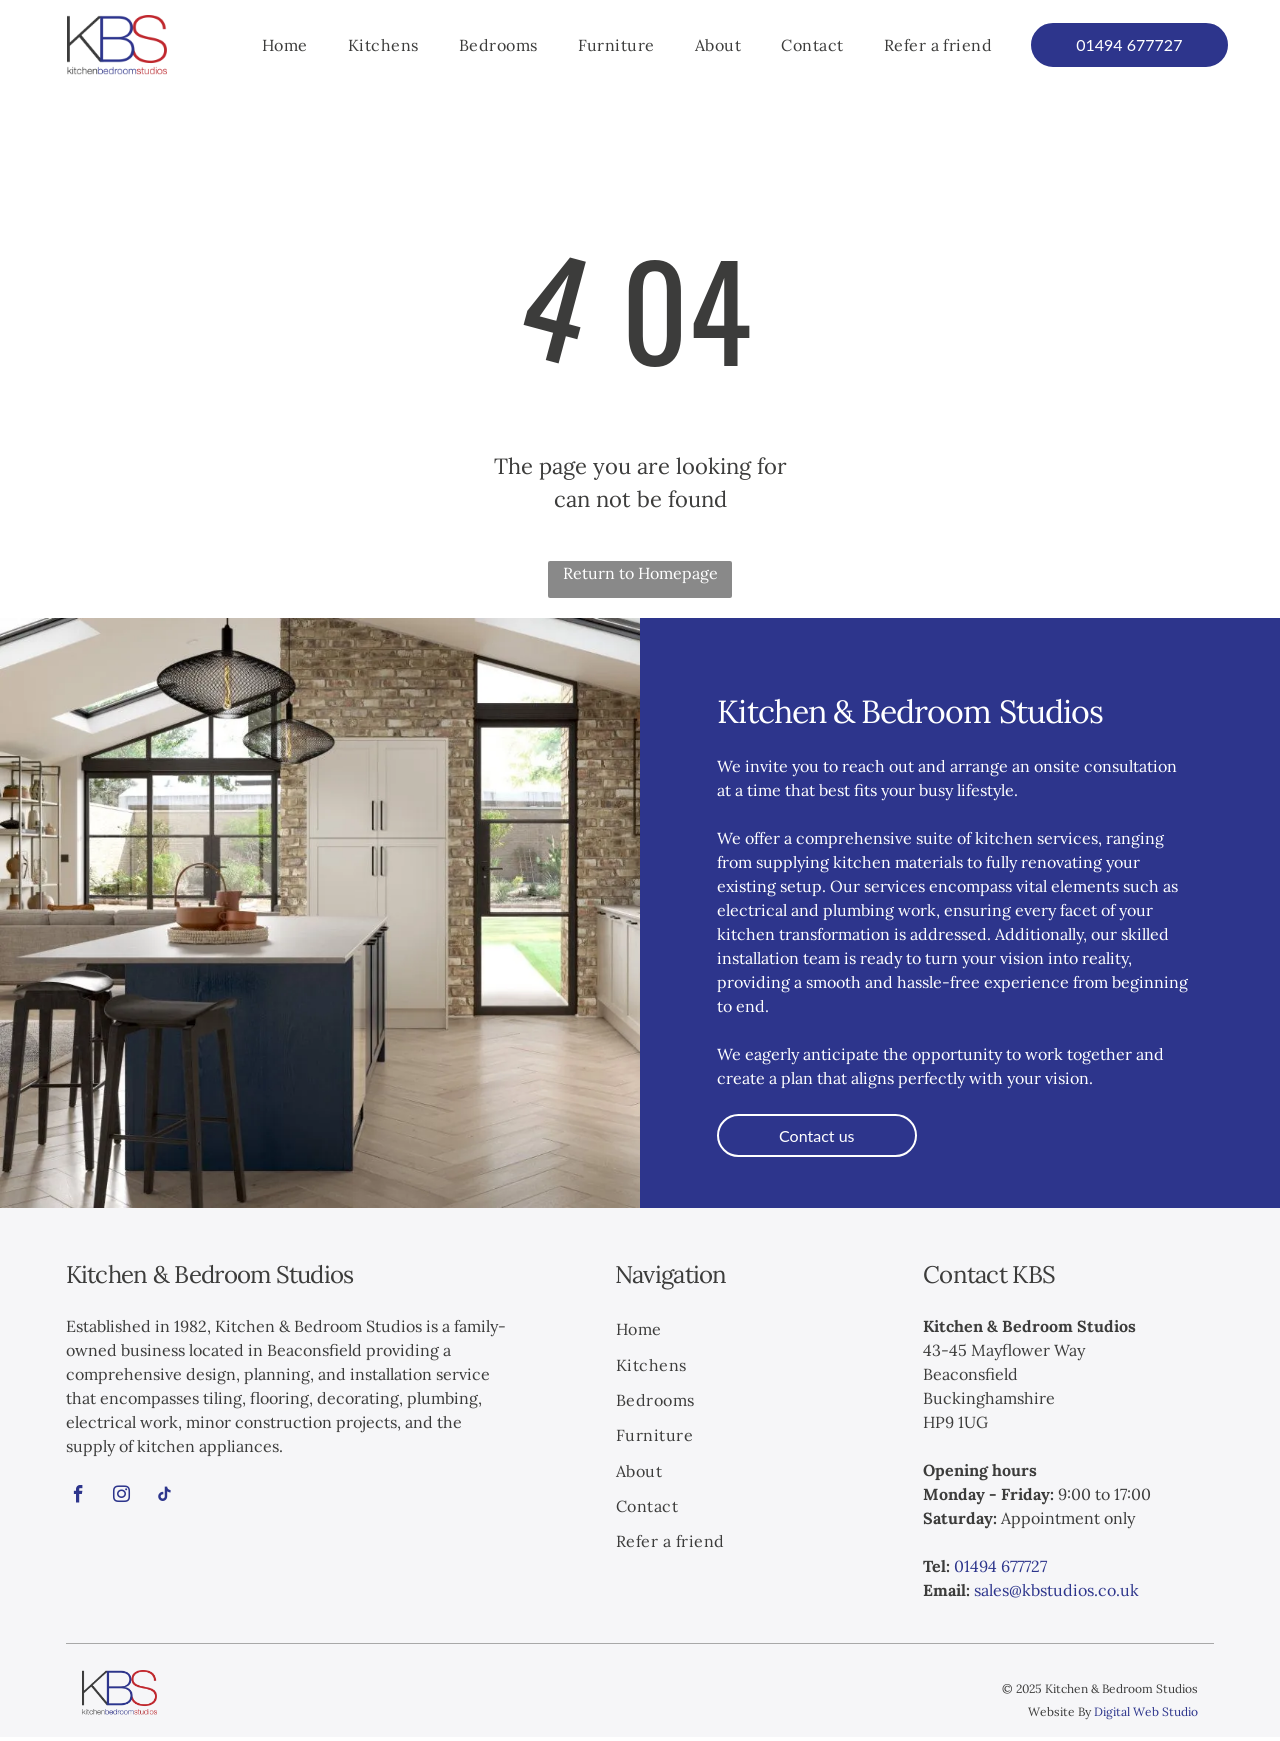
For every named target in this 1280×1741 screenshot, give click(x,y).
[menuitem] (285, 47)
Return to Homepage (640, 577)
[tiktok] (165, 1501)
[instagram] (122, 1501)
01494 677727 (1000, 1570)
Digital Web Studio (1146, 1715)
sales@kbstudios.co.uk (1056, 1594)
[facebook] (79, 1501)
